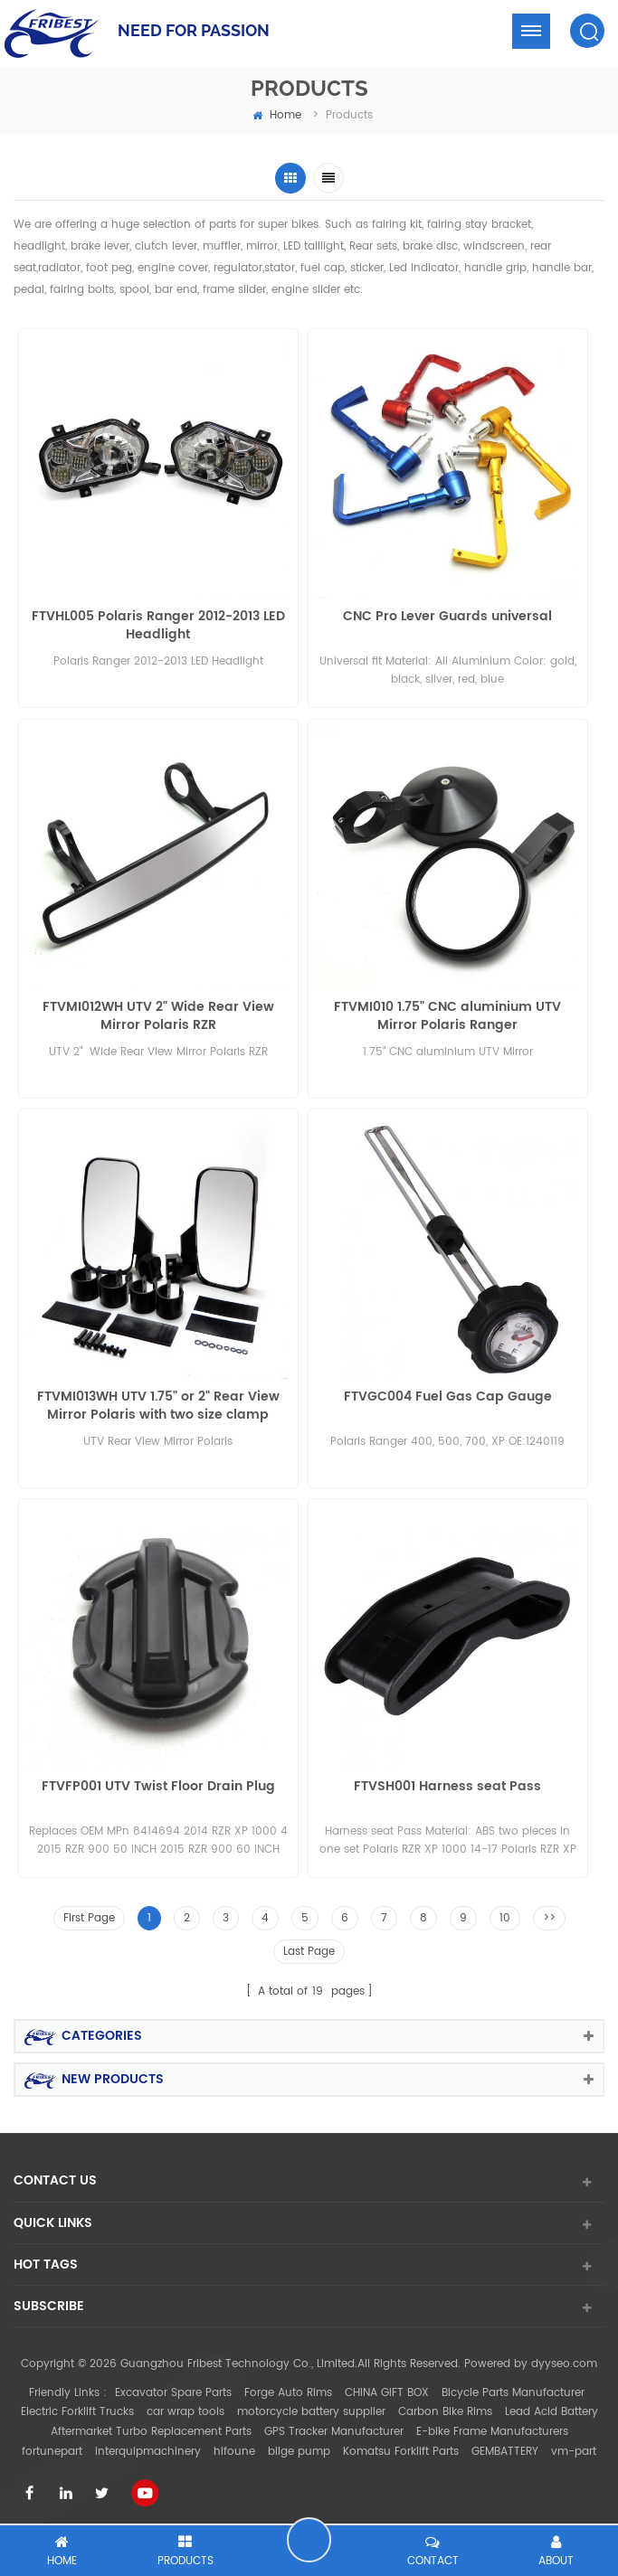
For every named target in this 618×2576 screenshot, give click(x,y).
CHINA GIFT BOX (387, 2388)
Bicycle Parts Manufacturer (513, 2388)
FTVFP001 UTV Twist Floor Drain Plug (158, 1783)
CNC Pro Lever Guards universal (447, 617)
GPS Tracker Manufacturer (334, 2427)
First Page (89, 1913)
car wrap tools (185, 2408)
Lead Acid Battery (551, 2408)
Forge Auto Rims (288, 2388)
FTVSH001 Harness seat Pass (447, 1783)
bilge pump (299, 2447)
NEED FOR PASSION (194, 30)
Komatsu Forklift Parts (401, 2447)
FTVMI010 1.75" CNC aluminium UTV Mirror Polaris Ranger (447, 1014)
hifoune (234, 2447)
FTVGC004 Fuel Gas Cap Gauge (448, 1394)
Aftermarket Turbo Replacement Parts (151, 2427)
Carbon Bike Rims (445, 2408)
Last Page (309, 1947)
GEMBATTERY (504, 2447)
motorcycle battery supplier (311, 2408)
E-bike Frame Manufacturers (492, 2427)
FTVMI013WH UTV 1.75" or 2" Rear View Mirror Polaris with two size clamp (158, 1403)
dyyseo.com (564, 2360)
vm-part (573, 2447)
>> (549, 1913)
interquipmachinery (148, 2447)
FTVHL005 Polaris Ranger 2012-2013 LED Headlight (158, 626)
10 (504, 1913)
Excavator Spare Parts (173, 2388)
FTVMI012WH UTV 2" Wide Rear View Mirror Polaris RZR (158, 1014)
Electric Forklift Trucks (77, 2408)
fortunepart (52, 2447)
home (276, 115)
